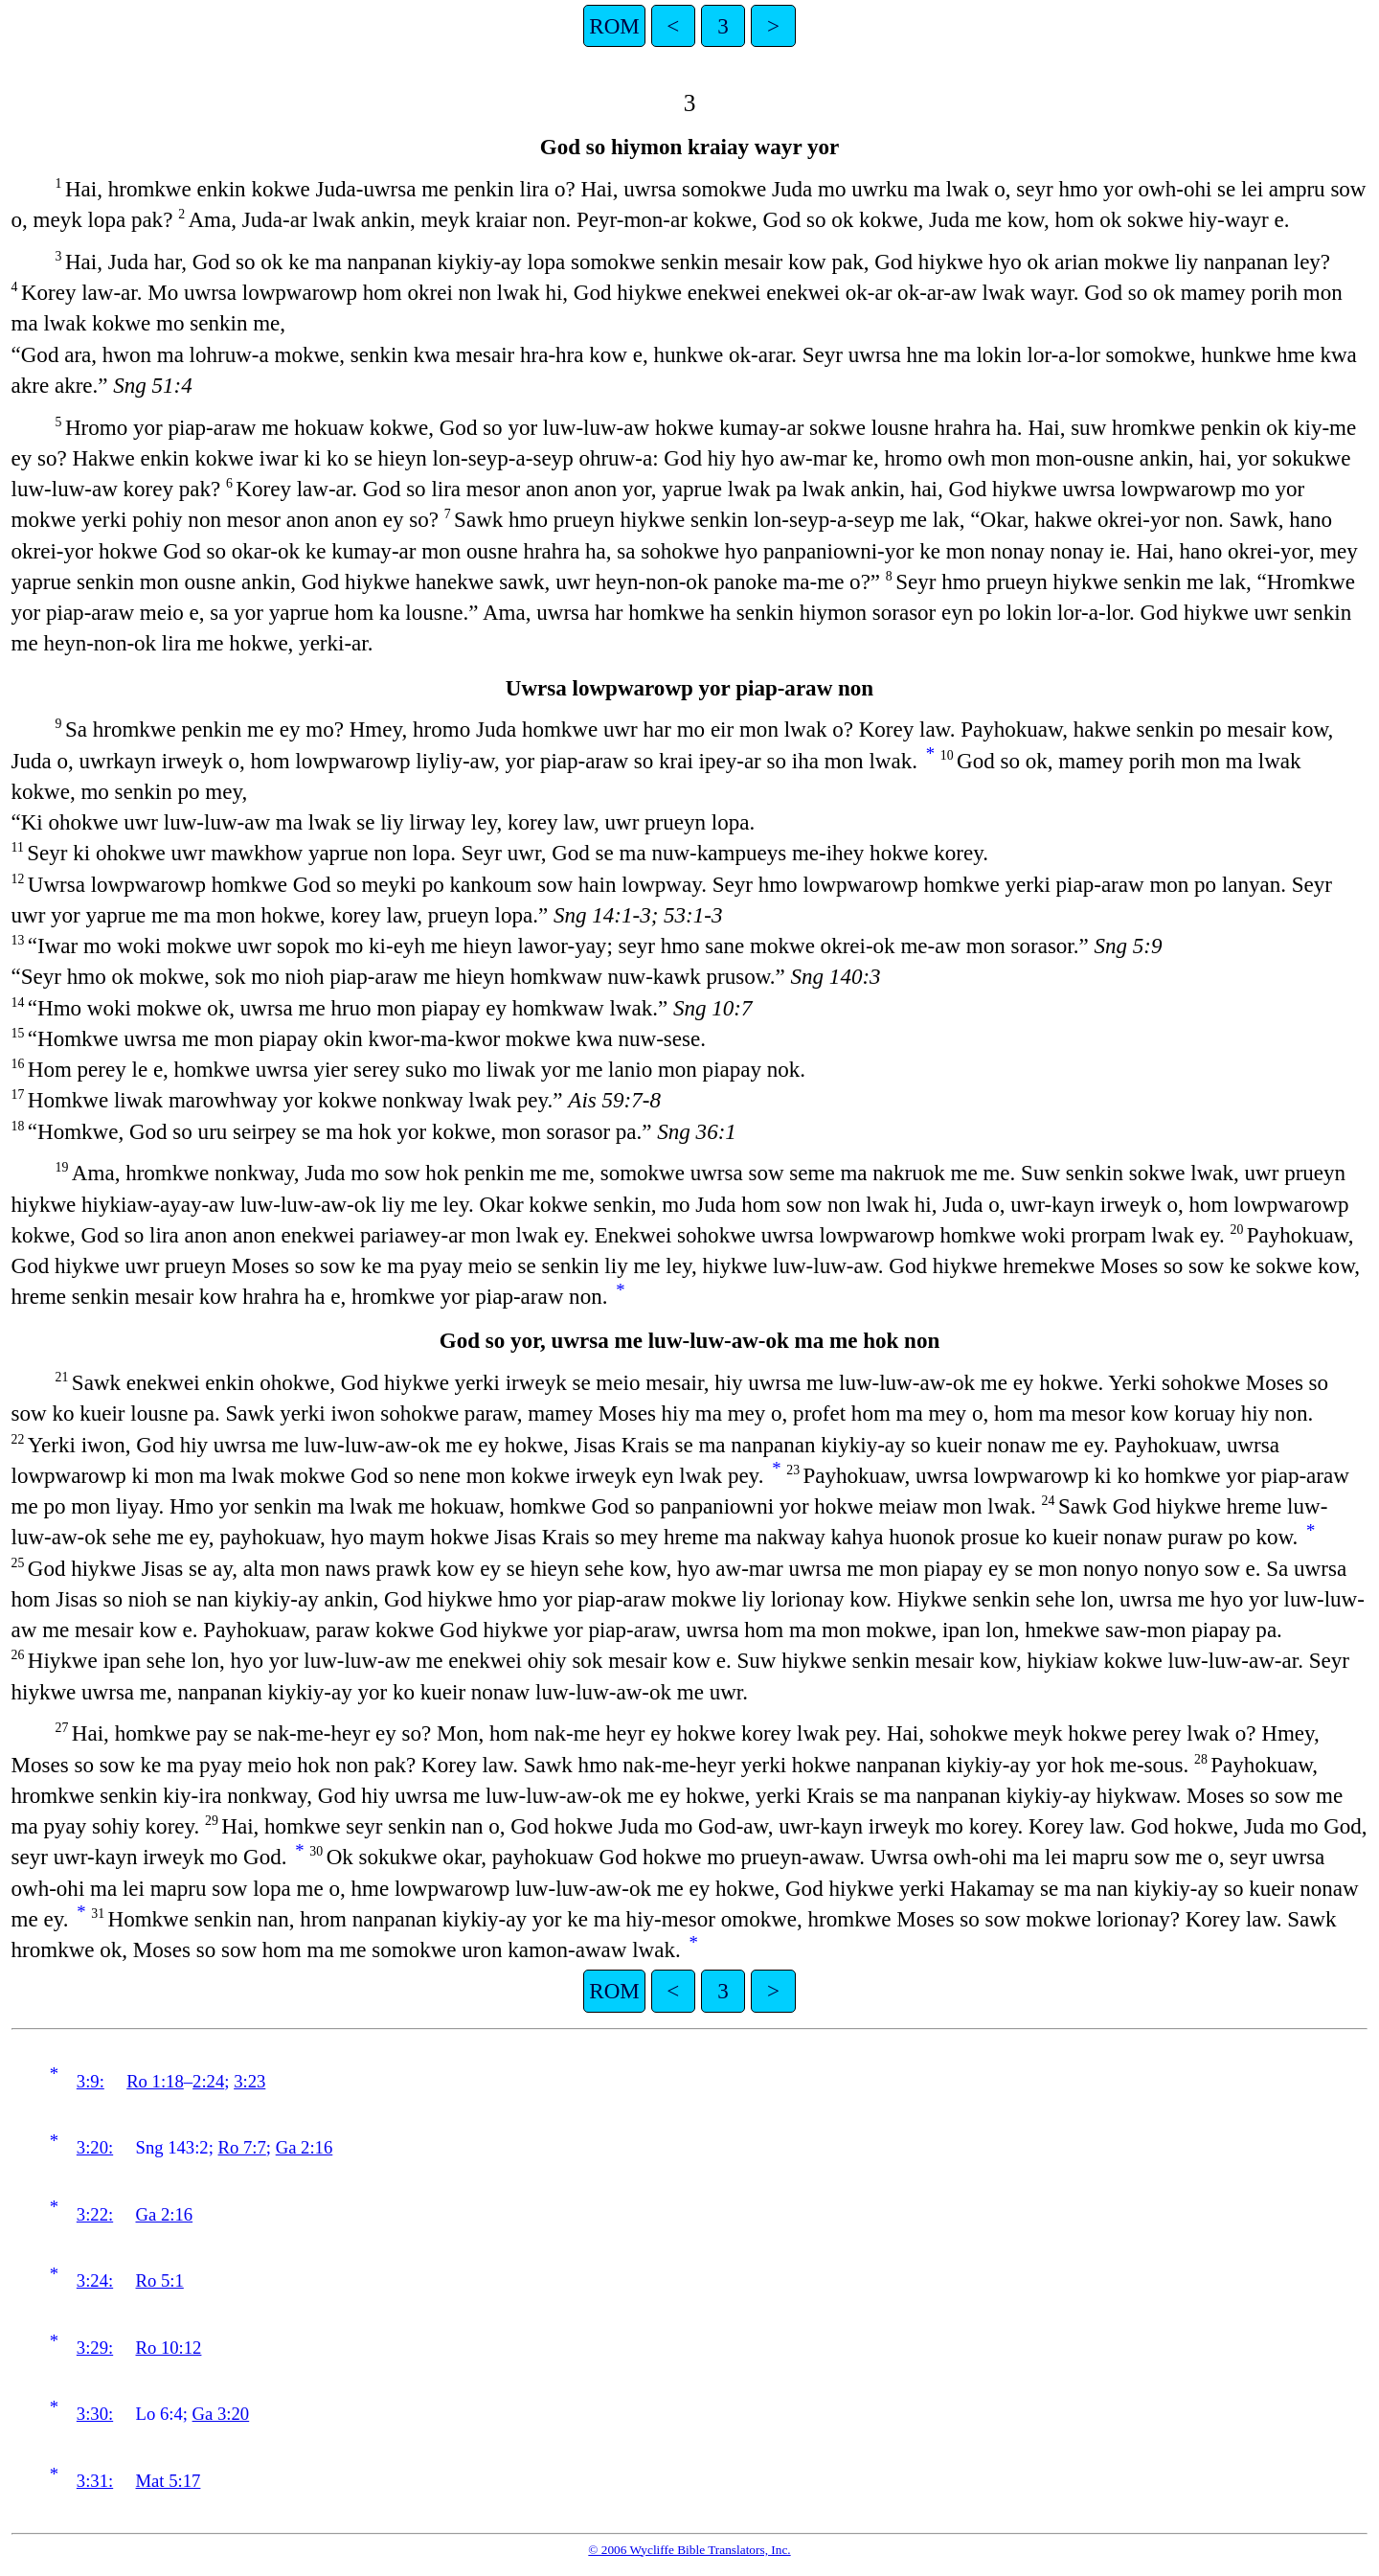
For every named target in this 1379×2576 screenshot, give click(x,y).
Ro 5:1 (160, 2280)
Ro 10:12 (169, 2347)
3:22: (95, 2214)
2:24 (208, 2081)
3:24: (95, 2280)
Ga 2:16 (304, 2147)
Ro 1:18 (155, 2081)
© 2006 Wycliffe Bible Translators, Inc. (689, 2549)
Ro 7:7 (242, 2147)
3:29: (95, 2347)
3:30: (95, 2414)
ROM (614, 25)
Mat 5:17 (168, 2481)
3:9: (90, 2081)
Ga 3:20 (221, 2414)
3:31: (95, 2481)
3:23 (249, 2081)
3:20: (95, 2147)
